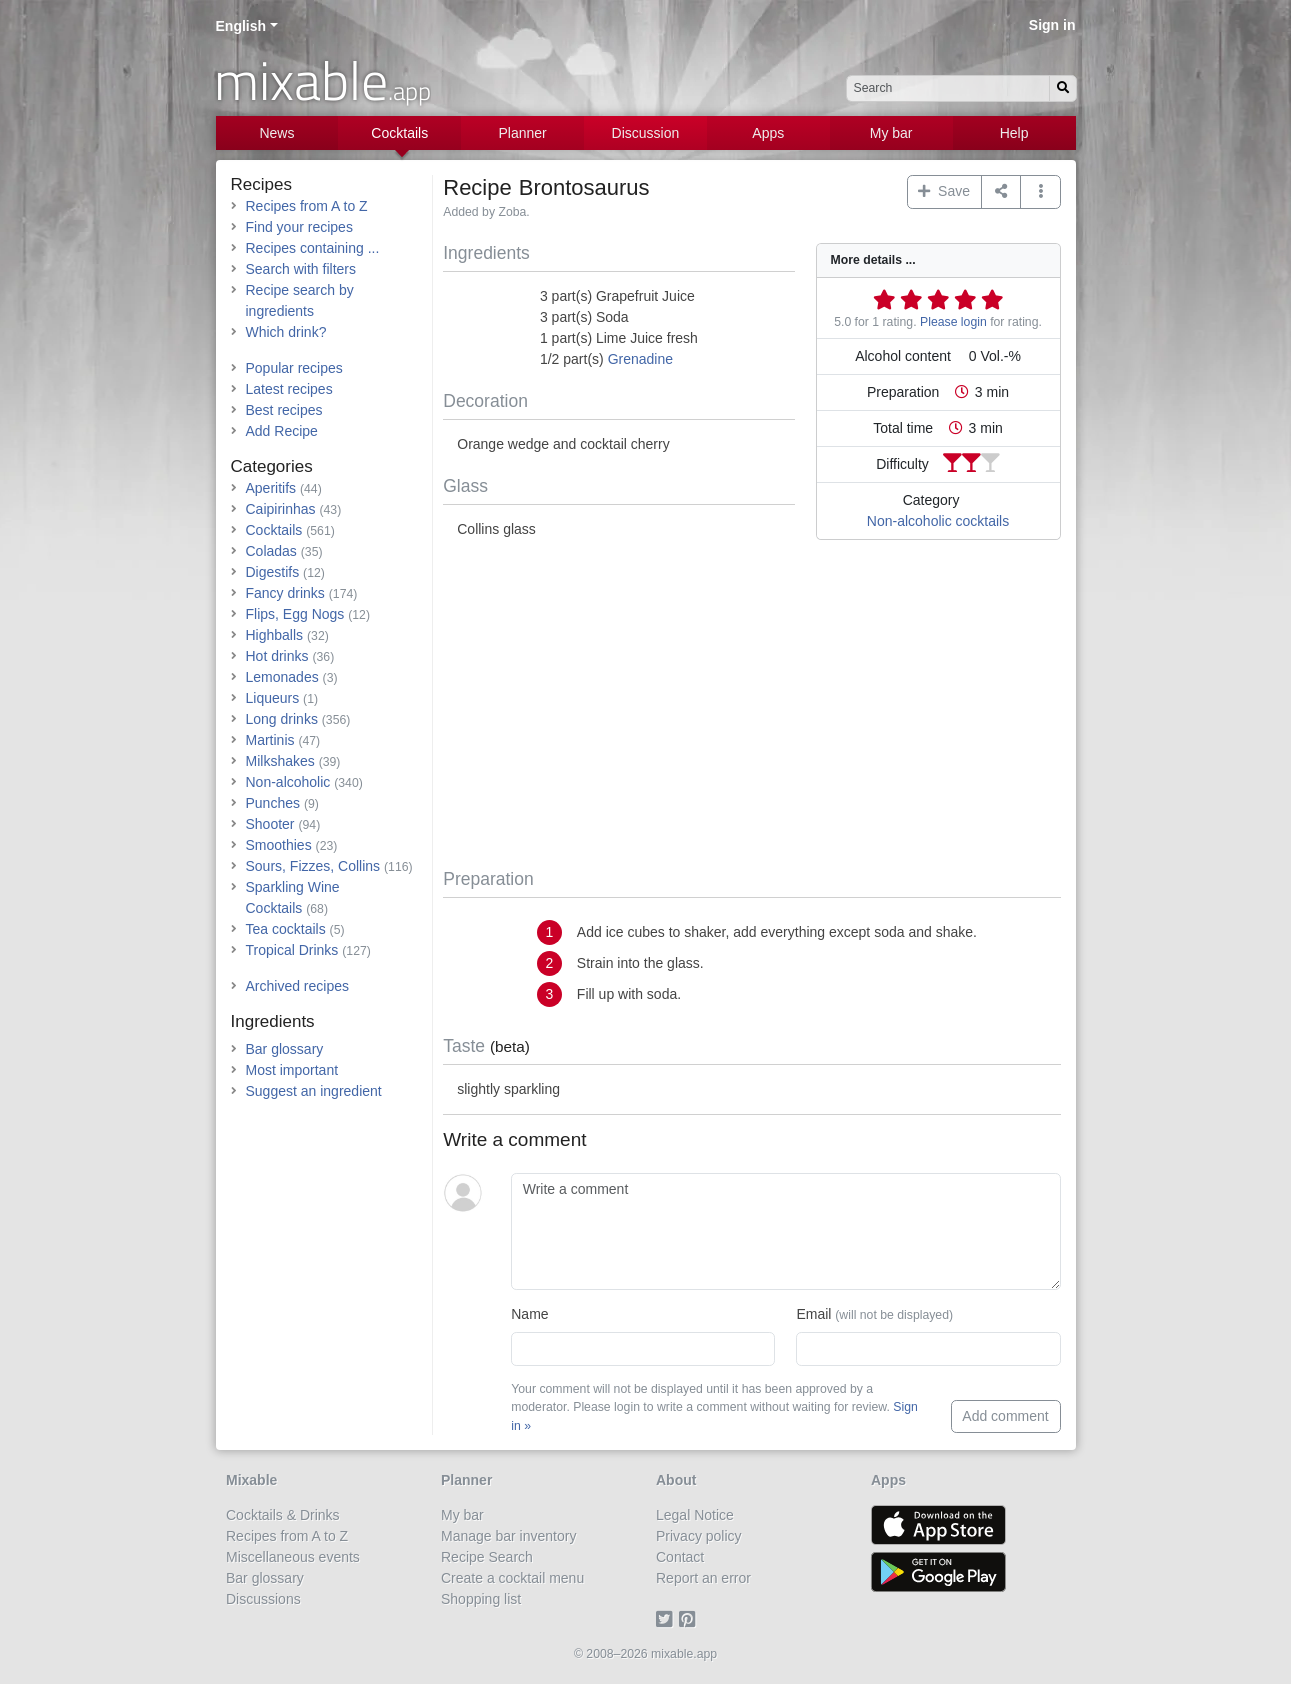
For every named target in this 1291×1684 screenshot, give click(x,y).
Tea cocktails (286, 929)
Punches (273, 803)
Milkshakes (280, 761)
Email (874, 1314)
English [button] (241, 26)
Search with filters (301, 269)
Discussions (263, 1599)
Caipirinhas (281, 509)
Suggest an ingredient (314, 1091)
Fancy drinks (285, 593)
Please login (953, 322)
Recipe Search (487, 1557)
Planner (522, 133)
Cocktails (399, 133)
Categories (272, 466)
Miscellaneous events (293, 1557)
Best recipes (284, 410)
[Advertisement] (751, 708)
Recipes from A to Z (307, 206)
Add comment (1005, 1416)
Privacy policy (699, 1536)
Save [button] (944, 191)
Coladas (271, 551)
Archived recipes (298, 986)
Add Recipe (282, 431)
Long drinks (282, 719)
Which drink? (286, 332)
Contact (680, 1557)
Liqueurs (273, 698)
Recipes (261, 184)
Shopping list (481, 1599)
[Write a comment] (785, 1232)
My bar (891, 133)
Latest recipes (289, 389)
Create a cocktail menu (512, 1578)
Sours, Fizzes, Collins (313, 866)
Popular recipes (294, 368)
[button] (1040, 192)
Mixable (251, 1480)
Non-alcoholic (288, 782)
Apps (768, 133)
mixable (322, 80)
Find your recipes (299, 227)
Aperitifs (271, 488)
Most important (292, 1070)
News (276, 133)
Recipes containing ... (313, 248)
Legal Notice (695, 1515)
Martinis (270, 740)
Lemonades (282, 677)
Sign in (1052, 25)
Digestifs (273, 572)
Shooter (270, 824)
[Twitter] (667, 1620)
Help (1014, 133)
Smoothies (279, 845)
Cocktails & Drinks (283, 1515)
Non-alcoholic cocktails (938, 521)
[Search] (1063, 88)
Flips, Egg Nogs (295, 614)
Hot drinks (277, 656)
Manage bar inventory (508, 1536)
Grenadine (640, 359)
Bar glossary (285, 1049)
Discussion (646, 133)
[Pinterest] (690, 1620)
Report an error (703, 1578)
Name (529, 1314)
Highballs (275, 635)
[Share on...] (1001, 192)
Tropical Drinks (292, 950)
